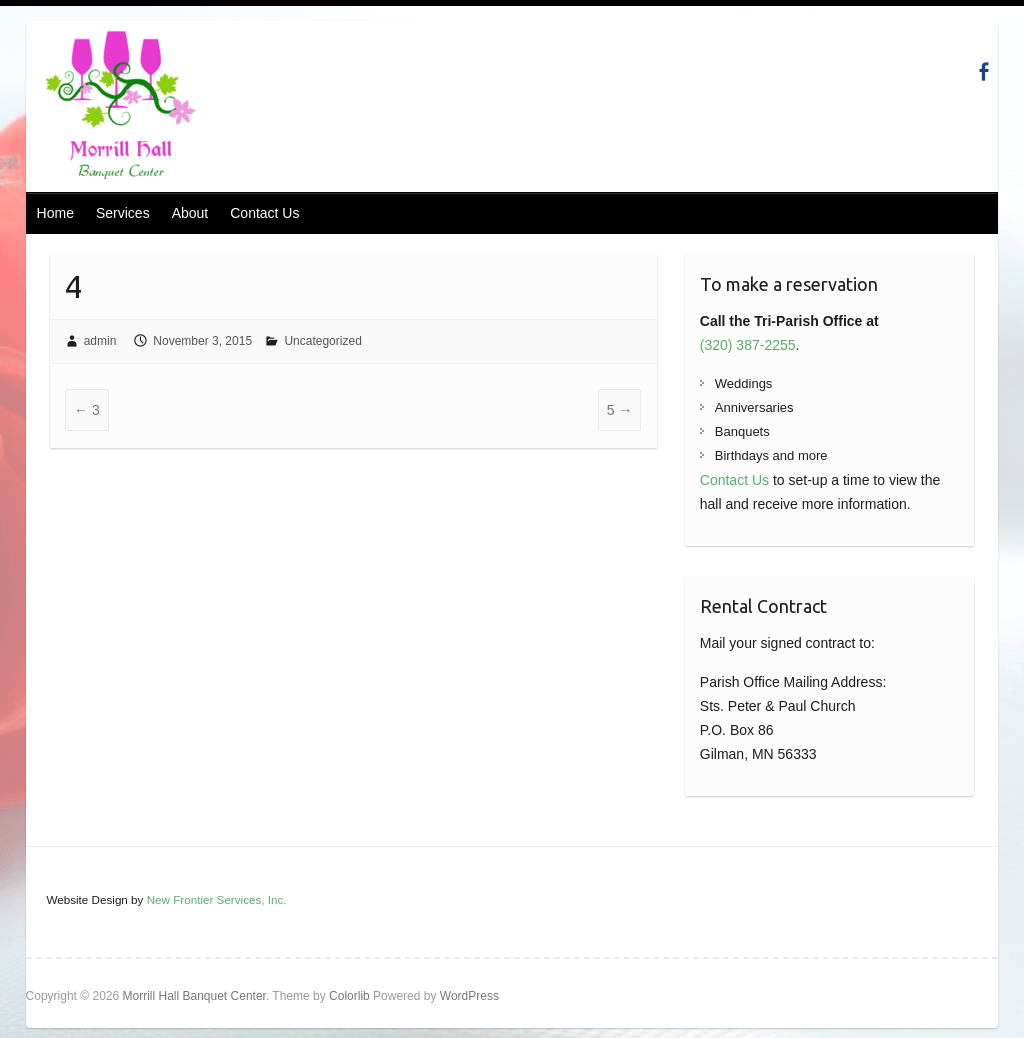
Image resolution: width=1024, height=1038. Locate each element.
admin (100, 341)
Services (123, 213)
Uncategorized (322, 341)
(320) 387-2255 (748, 345)
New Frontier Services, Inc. (217, 899)
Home (55, 213)
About (190, 213)
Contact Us (264, 213)
